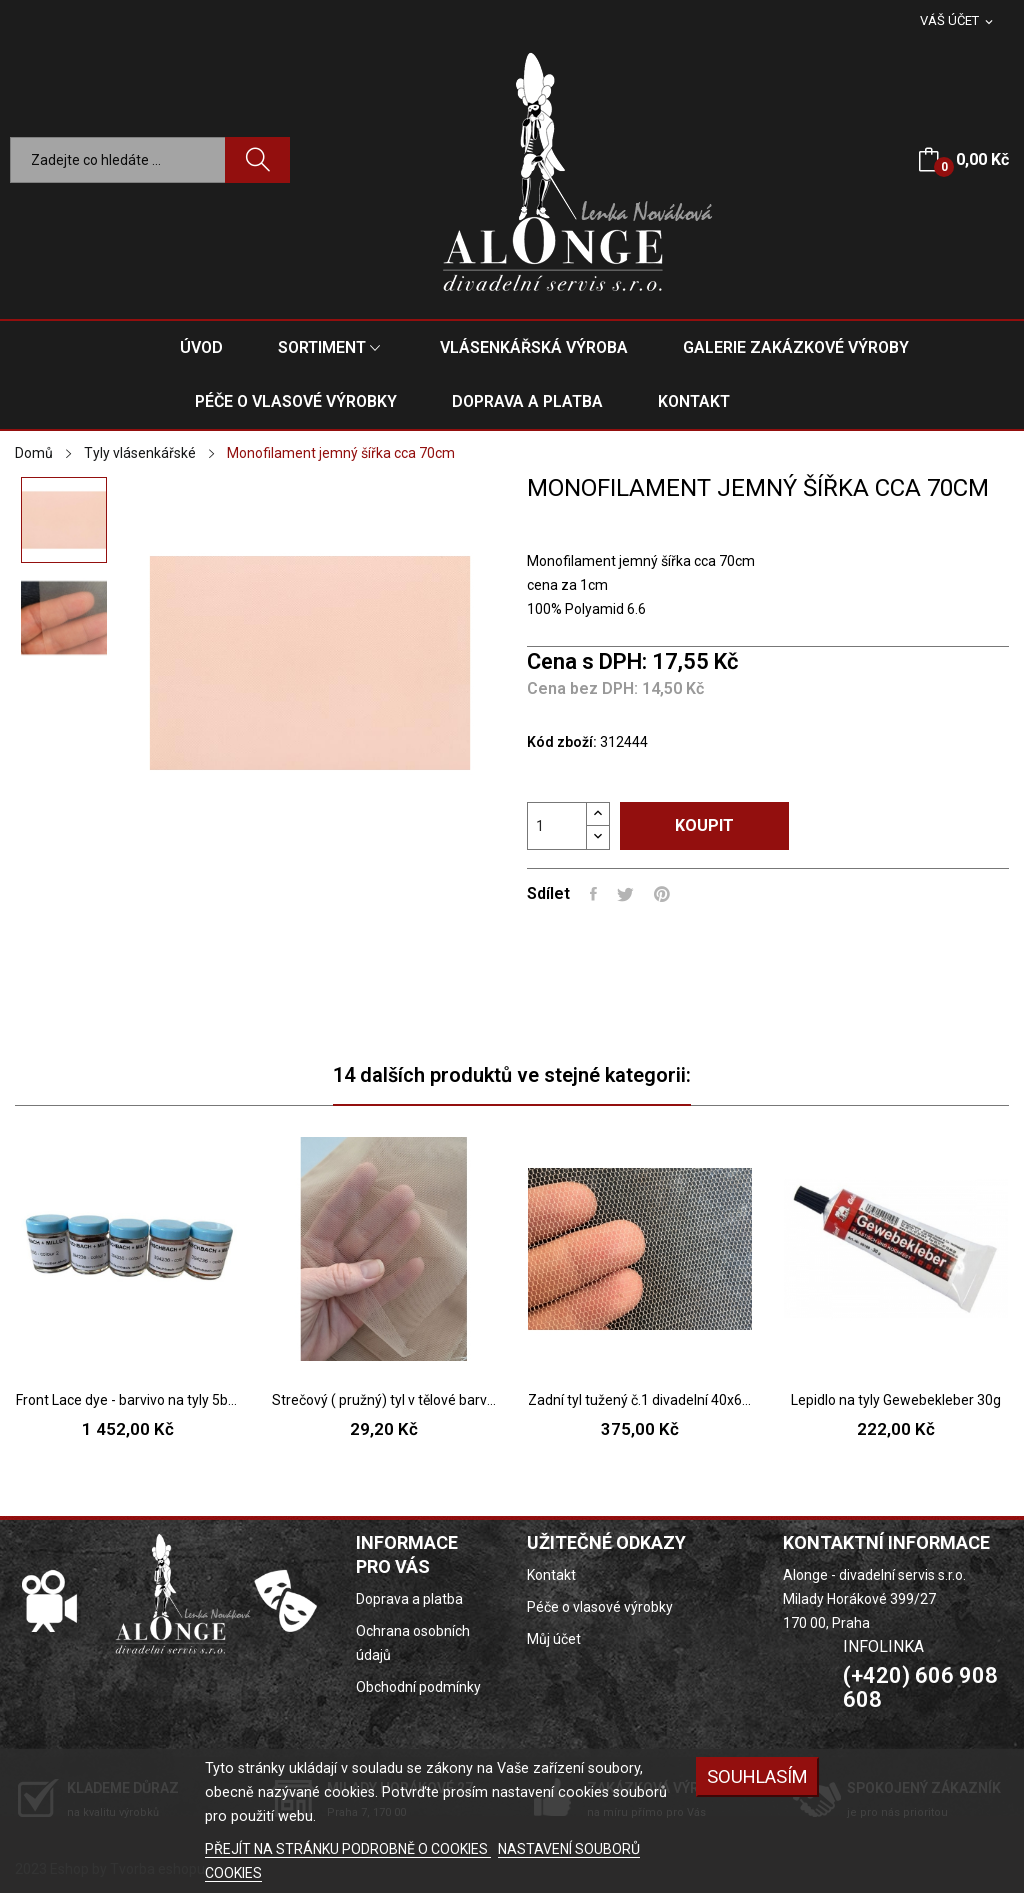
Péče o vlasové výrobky (600, 1607)
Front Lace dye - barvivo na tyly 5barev (128, 1400)
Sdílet (593, 894)
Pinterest (662, 894)
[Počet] (557, 826)
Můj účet (554, 1639)
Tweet (625, 894)
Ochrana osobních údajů (413, 1643)
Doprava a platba (409, 1599)
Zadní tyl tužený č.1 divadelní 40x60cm (640, 1400)
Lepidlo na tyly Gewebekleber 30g (896, 1400)
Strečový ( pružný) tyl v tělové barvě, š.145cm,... (384, 1400)
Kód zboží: (562, 742)
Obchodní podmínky (418, 1687)
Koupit (704, 825)
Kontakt (551, 1575)
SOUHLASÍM (757, 1776)
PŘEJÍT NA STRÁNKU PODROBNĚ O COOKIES (348, 1849)
